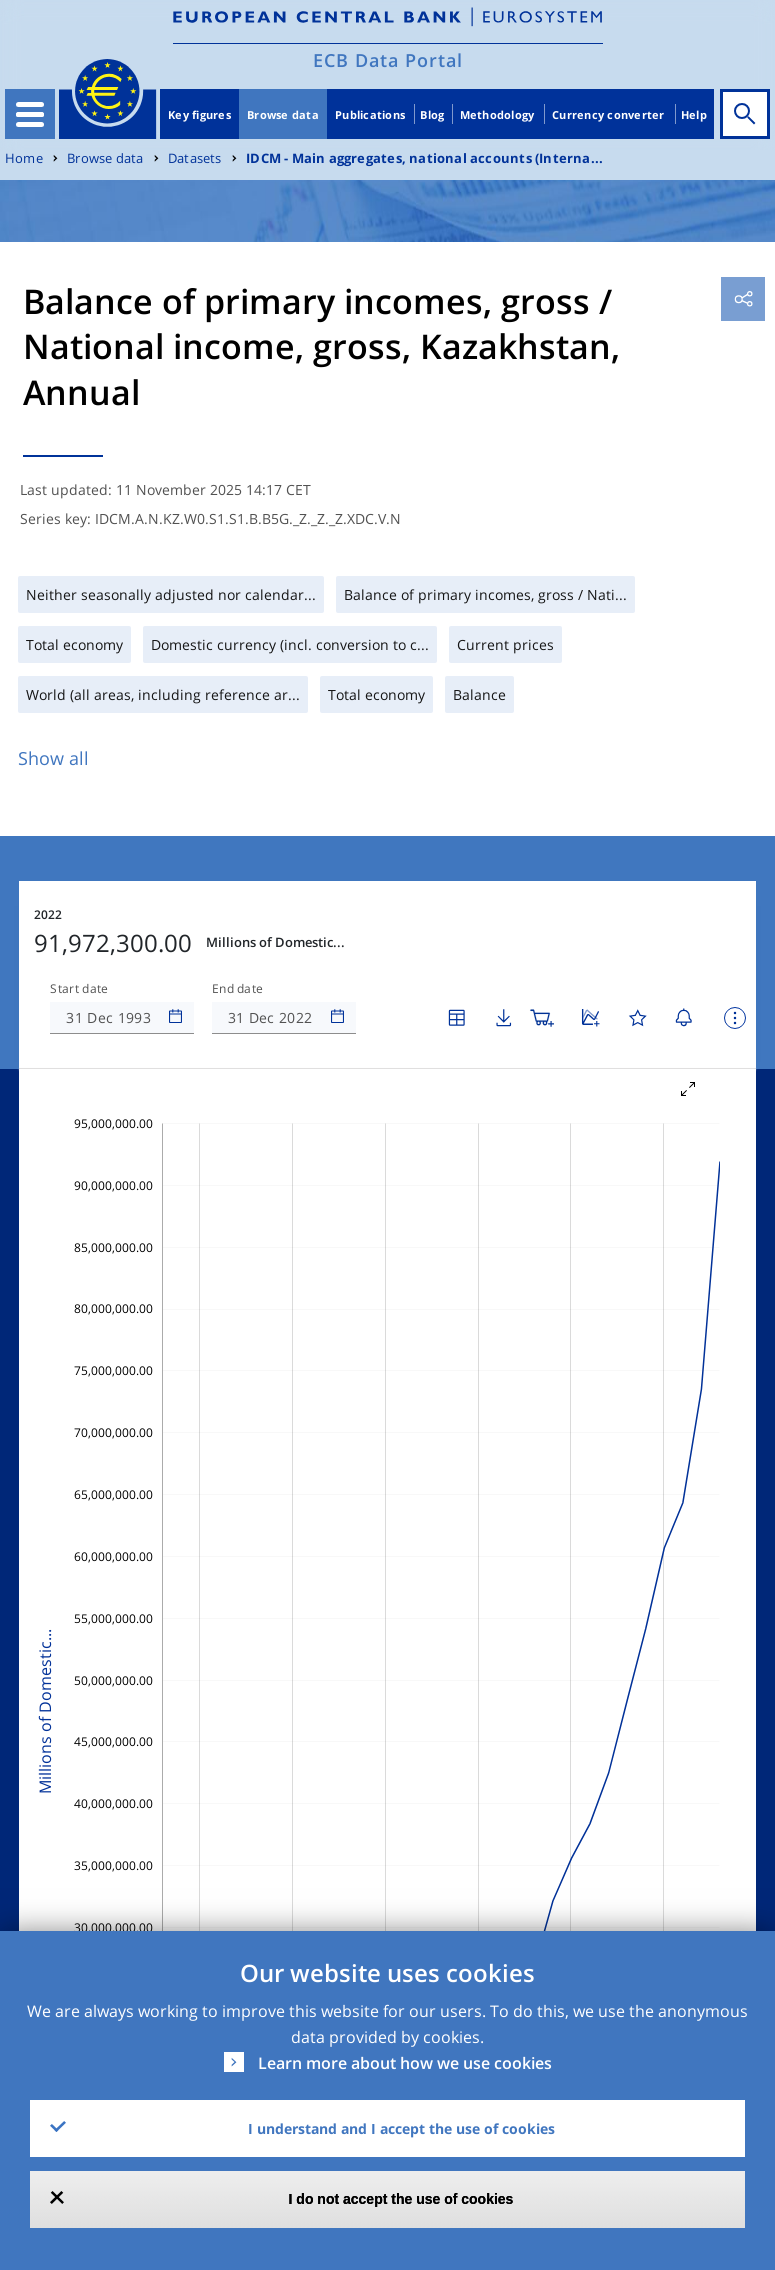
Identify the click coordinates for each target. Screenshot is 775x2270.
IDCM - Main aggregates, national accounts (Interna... (424, 158)
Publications (370, 114)
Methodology (497, 114)
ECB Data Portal (388, 60)
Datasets (195, 158)
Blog (432, 114)
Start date (79, 989)
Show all (53, 758)
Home (24, 158)
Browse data (283, 114)
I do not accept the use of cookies (401, 2199)
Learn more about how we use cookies (405, 2063)
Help (694, 114)
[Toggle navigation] (30, 114)
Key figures (199, 114)
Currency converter (608, 114)
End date (238, 989)
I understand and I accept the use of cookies (401, 2128)
